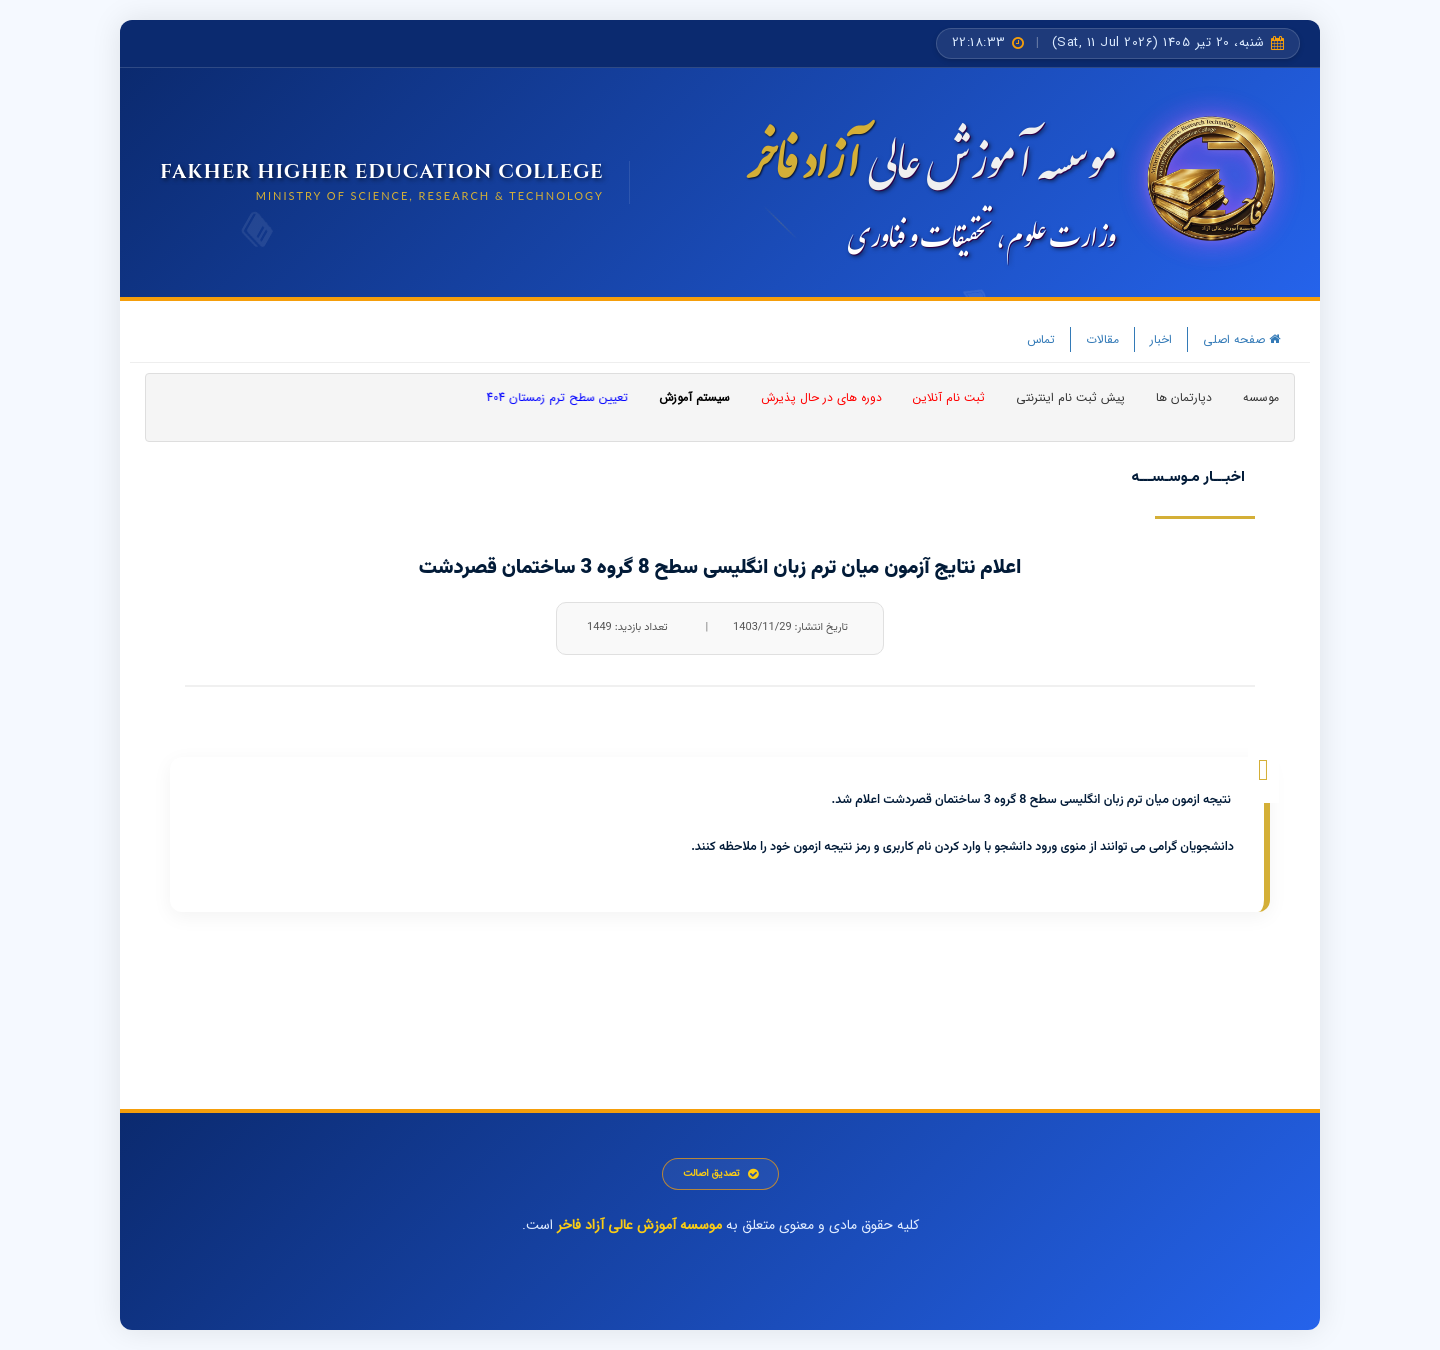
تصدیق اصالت (720, 1173)
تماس (1041, 339)
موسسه (1261, 397)
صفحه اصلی (1241, 339)
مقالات (1102, 339)
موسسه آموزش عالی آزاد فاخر (639, 1225)
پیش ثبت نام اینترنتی (1070, 397)
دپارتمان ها (1184, 397)
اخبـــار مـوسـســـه (1188, 477)
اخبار (1161, 339)
